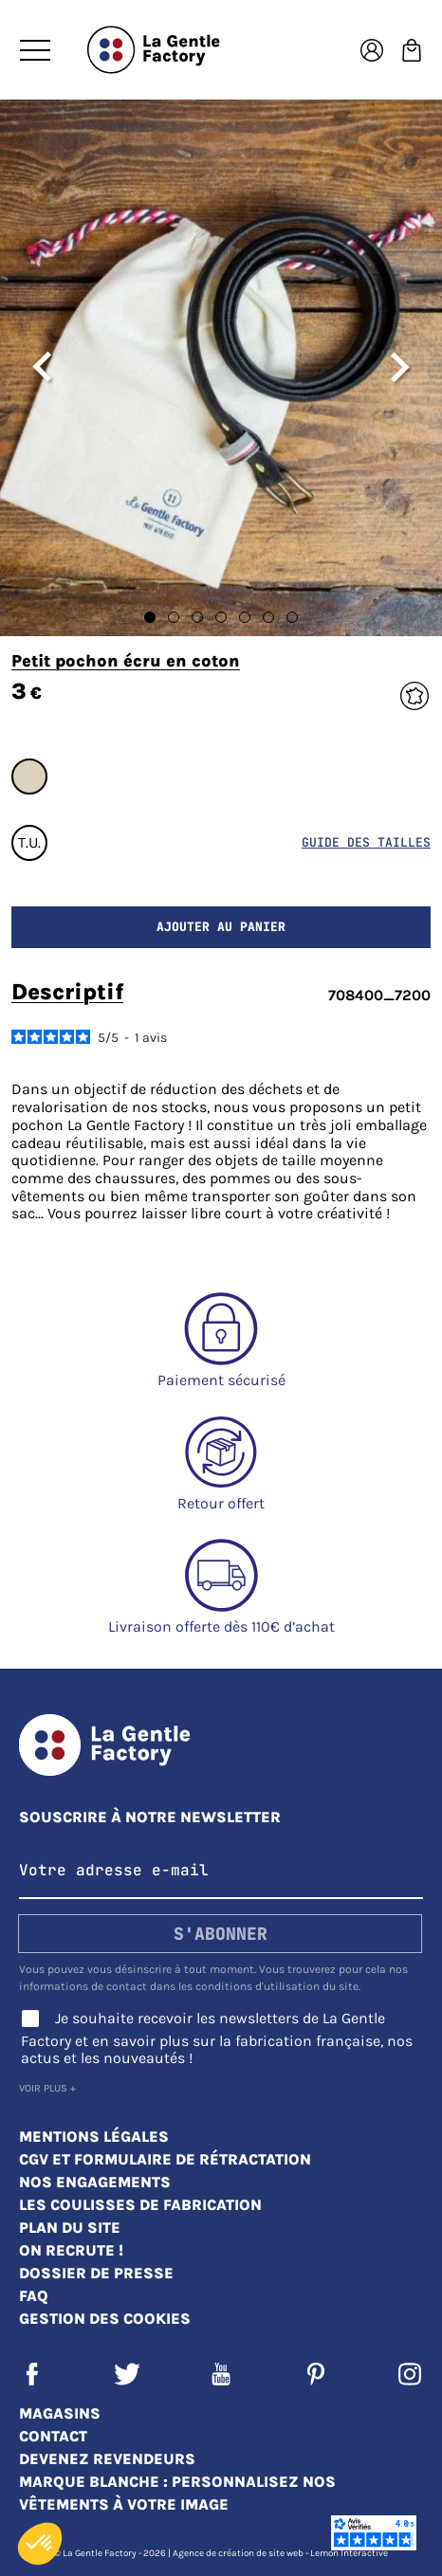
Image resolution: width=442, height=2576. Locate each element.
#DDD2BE (29, 776)
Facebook (32, 2374)
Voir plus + (47, 2088)
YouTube (221, 2374)
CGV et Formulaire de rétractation (165, 2159)
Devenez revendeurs (107, 2459)
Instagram (409, 2374)
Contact (53, 2436)
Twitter (127, 2374)
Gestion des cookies (105, 2319)
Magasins (60, 2413)
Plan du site (69, 2228)
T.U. (29, 842)
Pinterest (316, 2374)
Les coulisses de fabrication (140, 2205)
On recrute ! (71, 2250)
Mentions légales (94, 2137)
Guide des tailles (366, 842)
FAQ (33, 2296)
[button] (40, 2544)
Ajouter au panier (221, 927)
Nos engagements (95, 2182)
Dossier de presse (96, 2273)
